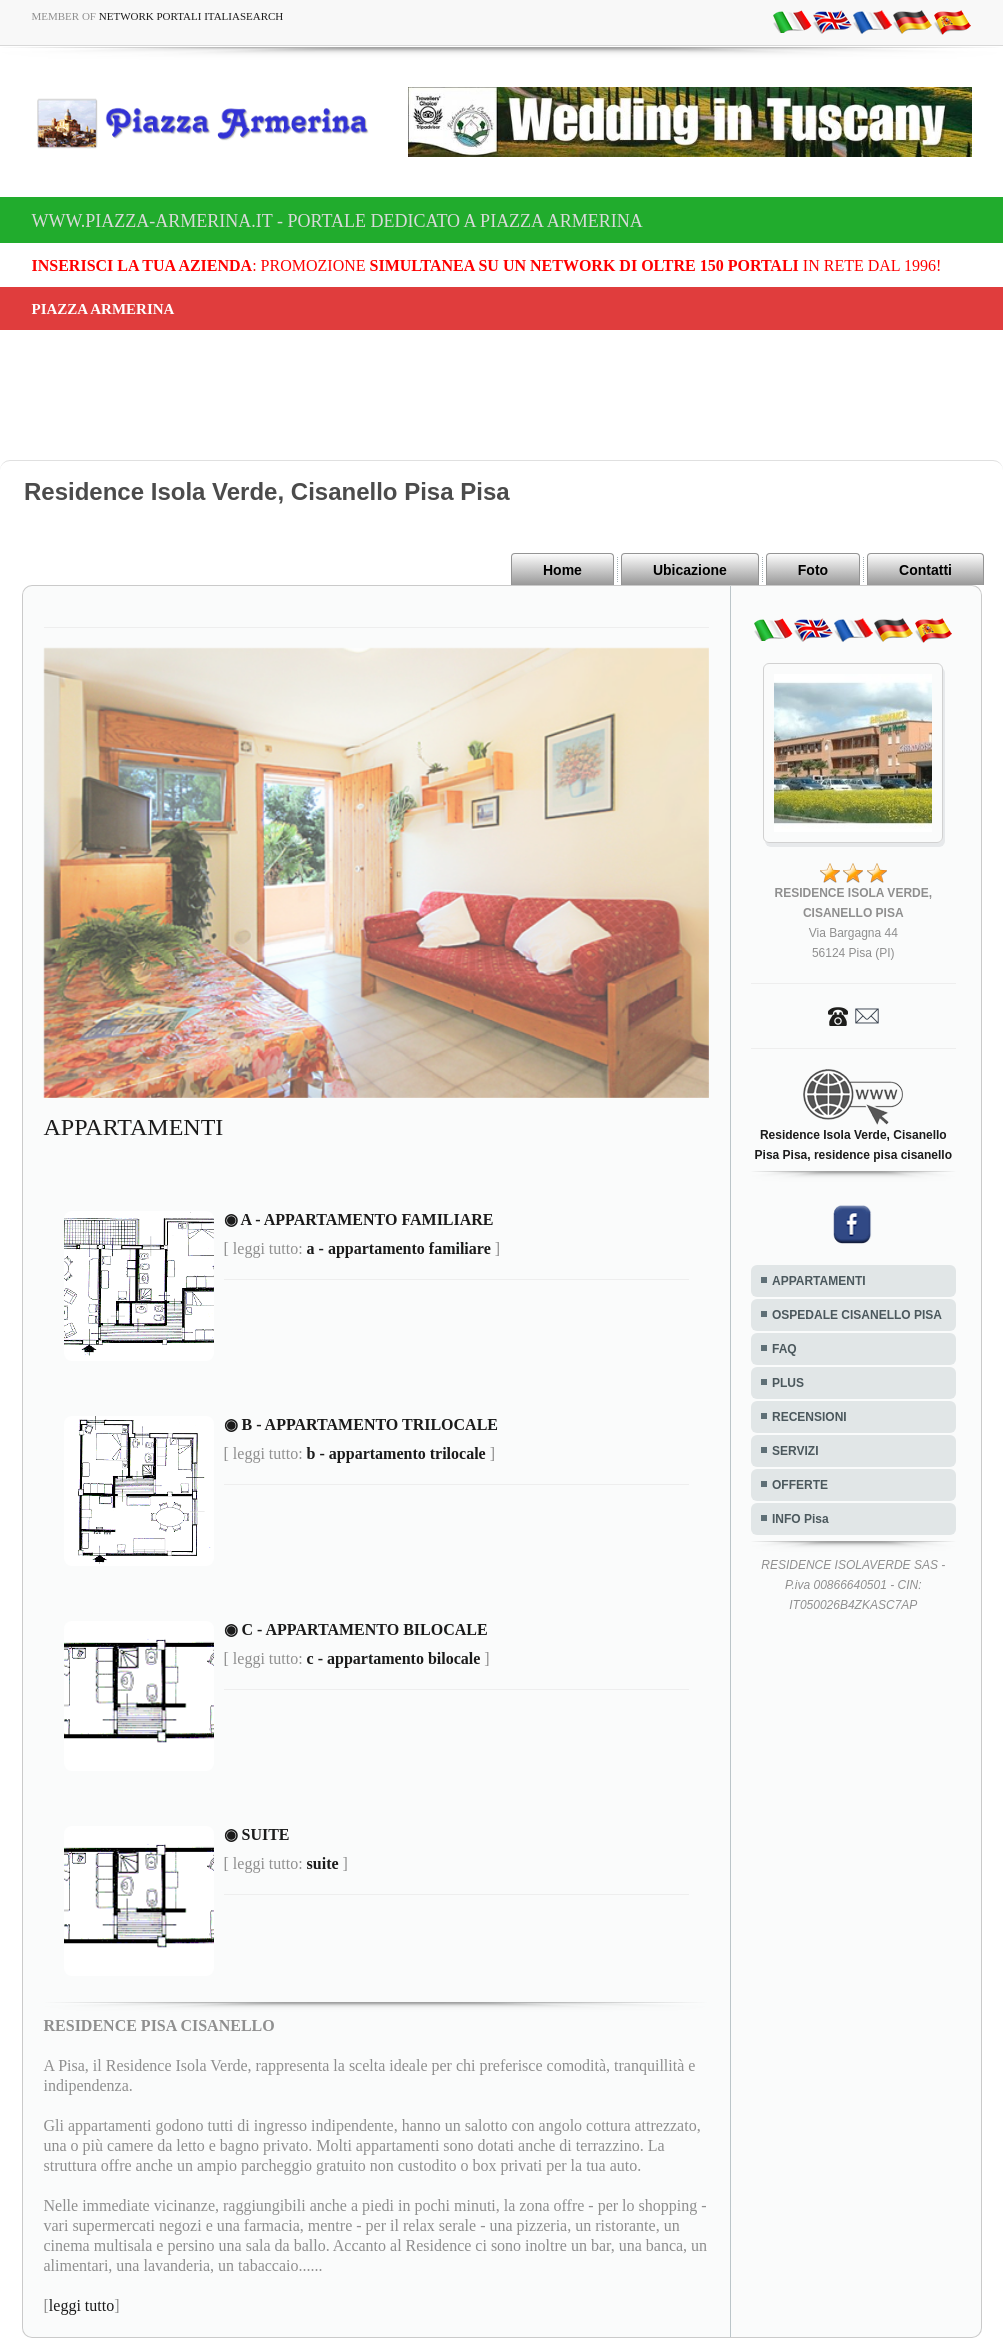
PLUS (788, 1383)
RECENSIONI (809, 1417)
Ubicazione (690, 570)
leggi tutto (81, 2305)
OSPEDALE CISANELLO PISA (857, 1315)
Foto (813, 570)
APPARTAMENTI (819, 1281)
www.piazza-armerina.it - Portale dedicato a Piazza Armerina (337, 221)
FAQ (784, 1349)
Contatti (925, 570)
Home (562, 570)
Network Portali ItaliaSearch (191, 16)
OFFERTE (800, 1485)
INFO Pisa (800, 1519)
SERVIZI (795, 1451)
